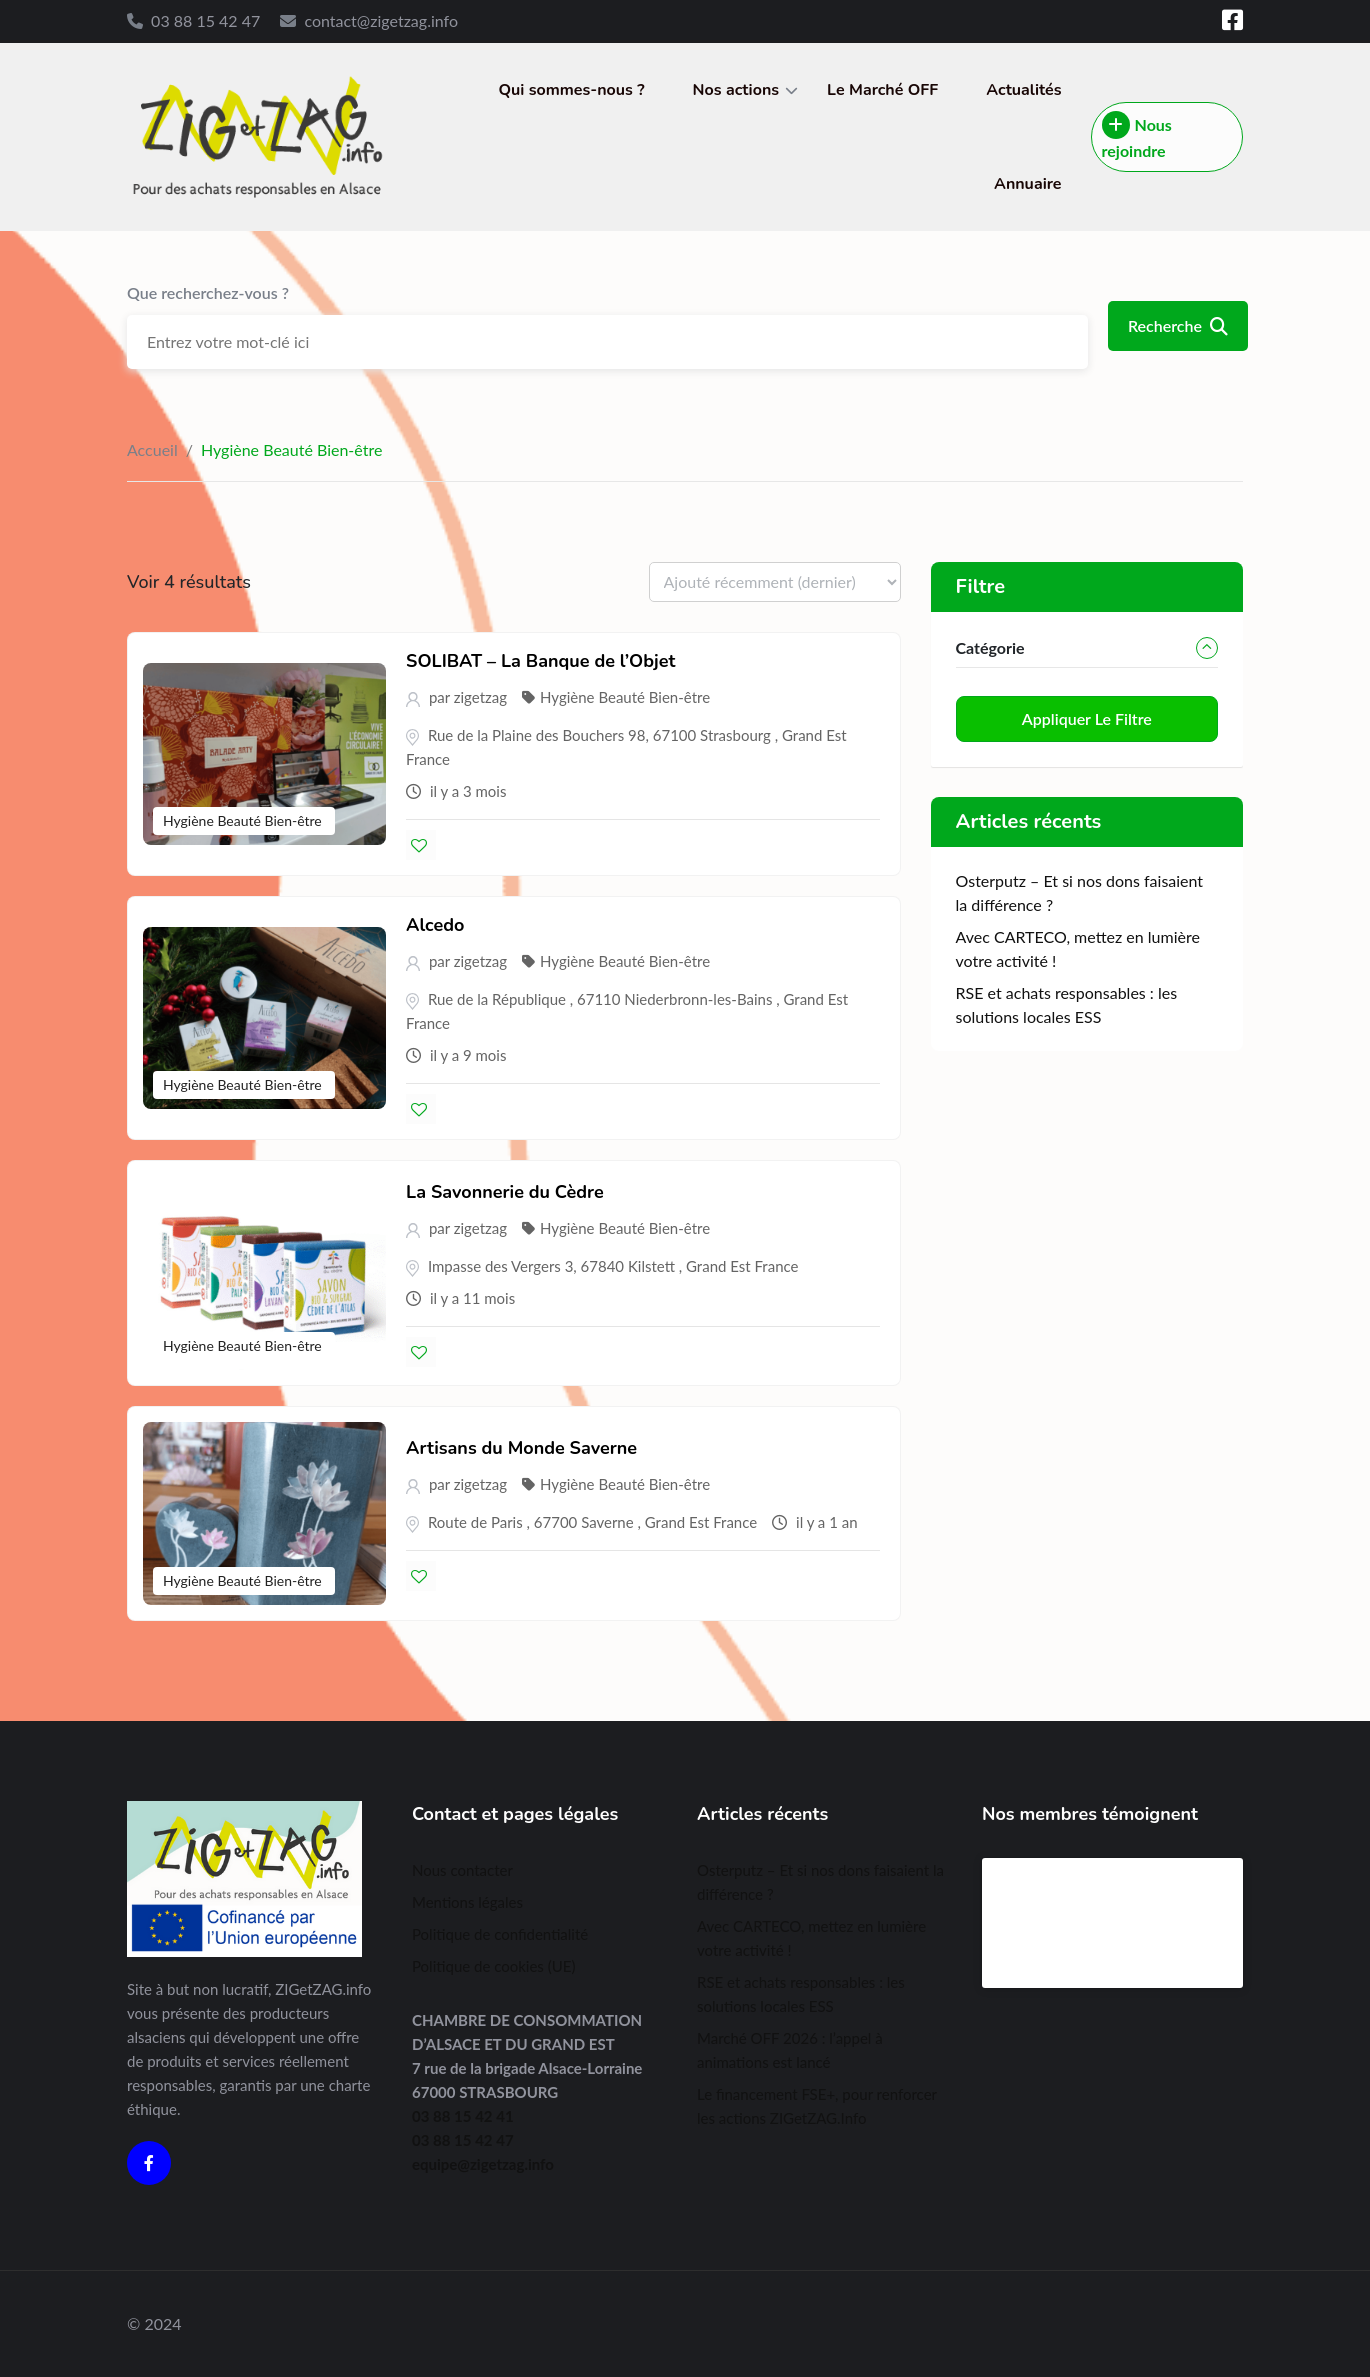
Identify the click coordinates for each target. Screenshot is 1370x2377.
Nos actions (736, 90)
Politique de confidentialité (500, 1934)
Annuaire (1028, 184)
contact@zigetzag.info (381, 20)
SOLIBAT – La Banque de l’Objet (540, 661)
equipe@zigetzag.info (483, 2164)
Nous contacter (462, 1870)
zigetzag (480, 697)
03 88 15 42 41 (463, 2116)
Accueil (152, 449)
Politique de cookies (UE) (493, 1966)
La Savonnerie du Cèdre (505, 1192)
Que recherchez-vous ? (208, 292)
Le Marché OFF (882, 90)
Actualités (1023, 90)
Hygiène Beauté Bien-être (244, 820)
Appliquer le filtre (1087, 718)
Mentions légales (467, 1902)
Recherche (1178, 325)
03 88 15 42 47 (205, 20)
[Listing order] (775, 582)
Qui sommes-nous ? (572, 90)
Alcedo (435, 925)
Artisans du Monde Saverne (521, 1448)
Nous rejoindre (1137, 135)
